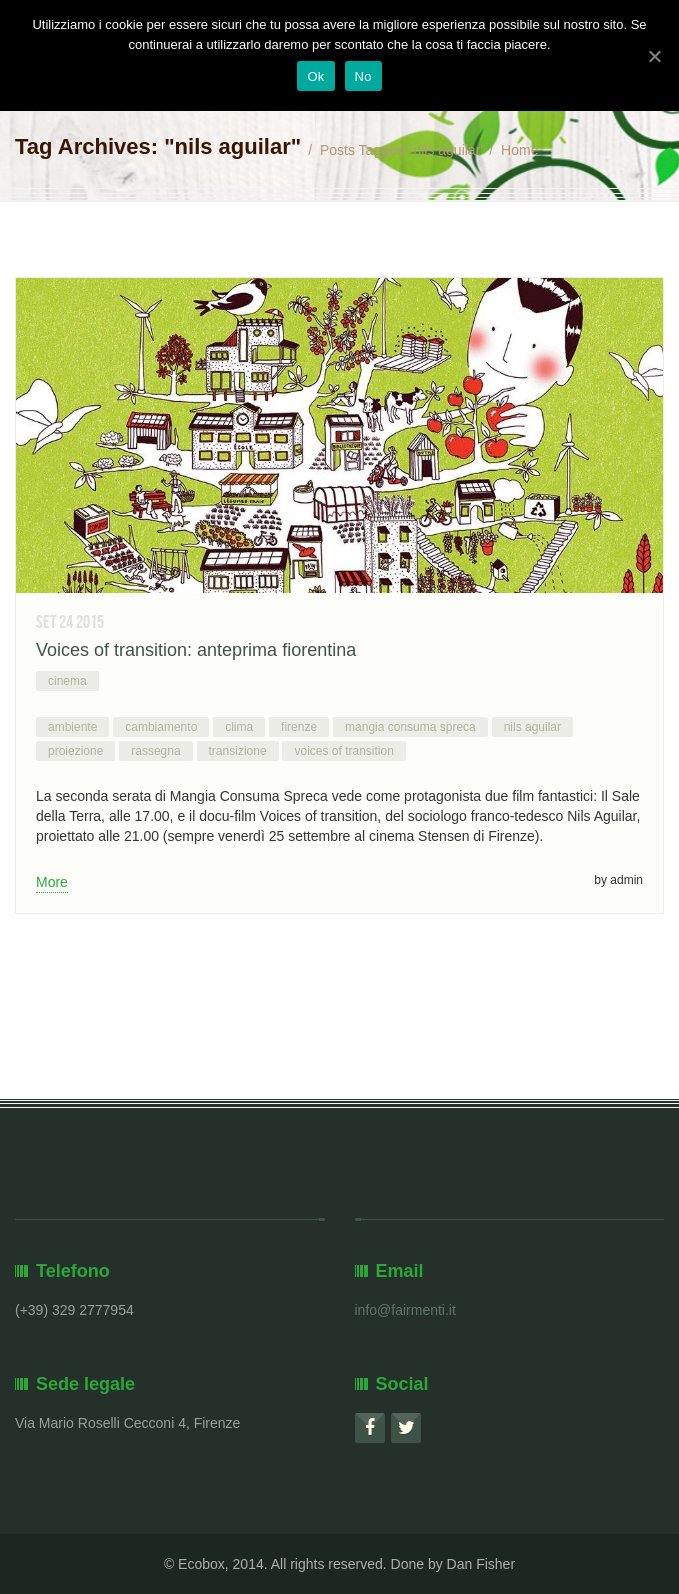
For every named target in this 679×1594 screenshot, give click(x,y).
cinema (67, 681)
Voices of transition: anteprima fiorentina (196, 650)
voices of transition (343, 751)
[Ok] (654, 56)
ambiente (72, 727)
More (52, 882)
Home (519, 150)
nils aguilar (532, 727)
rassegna (155, 751)
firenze (299, 727)
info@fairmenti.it (405, 1310)
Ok (315, 76)
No (363, 76)
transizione (238, 751)
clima (239, 727)
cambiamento (161, 727)
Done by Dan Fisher (453, 1564)
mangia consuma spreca (410, 727)
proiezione (75, 751)
